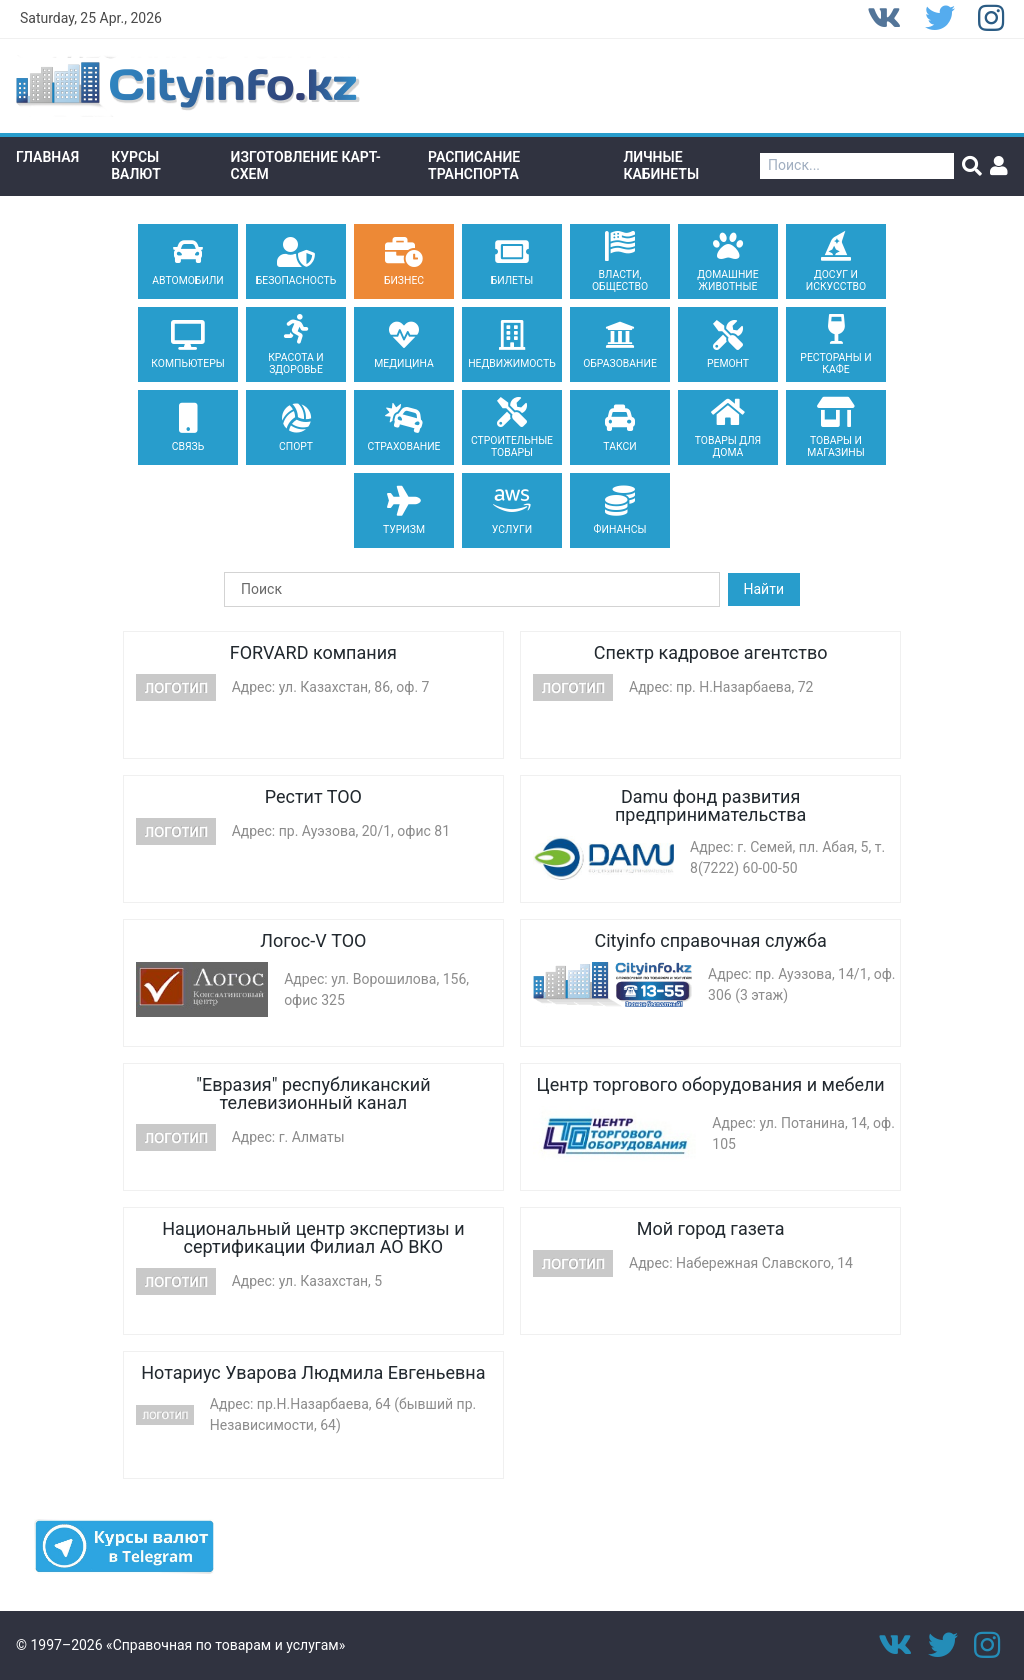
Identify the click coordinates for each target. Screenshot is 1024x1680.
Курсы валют (136, 166)
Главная (47, 157)
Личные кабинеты (661, 166)
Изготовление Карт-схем (306, 166)
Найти (764, 589)
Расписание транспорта (474, 166)
